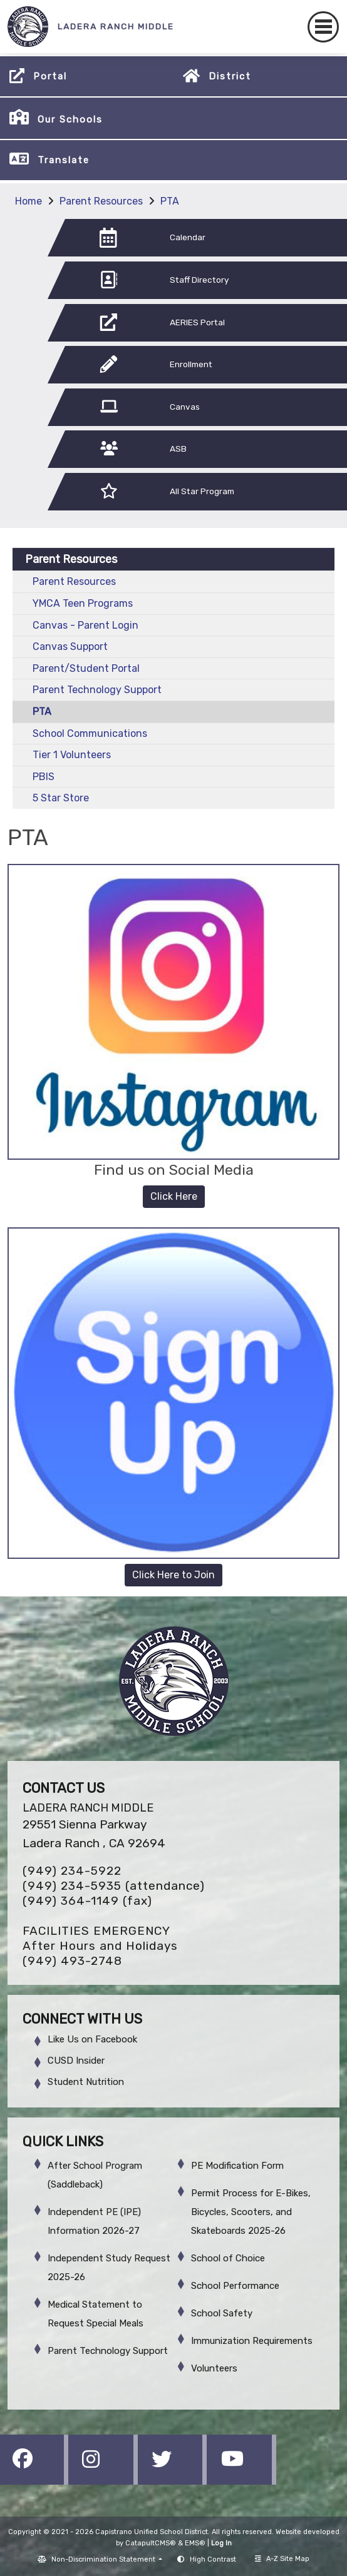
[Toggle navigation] (323, 27)
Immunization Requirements (252, 2340)
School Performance (235, 2285)
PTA (169, 201)
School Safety (221, 2313)
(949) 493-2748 (72, 1961)
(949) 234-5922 (72, 1871)
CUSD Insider (76, 2060)
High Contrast (213, 2559)
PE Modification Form (237, 2165)
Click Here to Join (173, 1575)
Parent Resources (101, 201)
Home (28, 201)
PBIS (43, 777)
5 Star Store (61, 798)
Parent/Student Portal (86, 668)
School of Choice (228, 2258)
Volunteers (214, 2368)
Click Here (173, 1196)
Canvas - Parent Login (85, 625)
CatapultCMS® (150, 2543)
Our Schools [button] (70, 119)
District (230, 76)
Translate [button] (64, 160)
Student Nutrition (86, 2081)
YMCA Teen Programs (83, 603)
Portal (50, 76)
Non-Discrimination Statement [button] (104, 2559)
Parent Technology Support (97, 690)
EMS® (195, 2543)
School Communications (90, 733)
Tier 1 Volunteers (72, 755)
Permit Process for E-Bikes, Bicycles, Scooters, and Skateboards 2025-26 (251, 2212)
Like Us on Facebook (92, 2039)
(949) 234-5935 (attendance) (114, 1886)
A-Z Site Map (282, 2559)
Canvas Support (70, 646)
